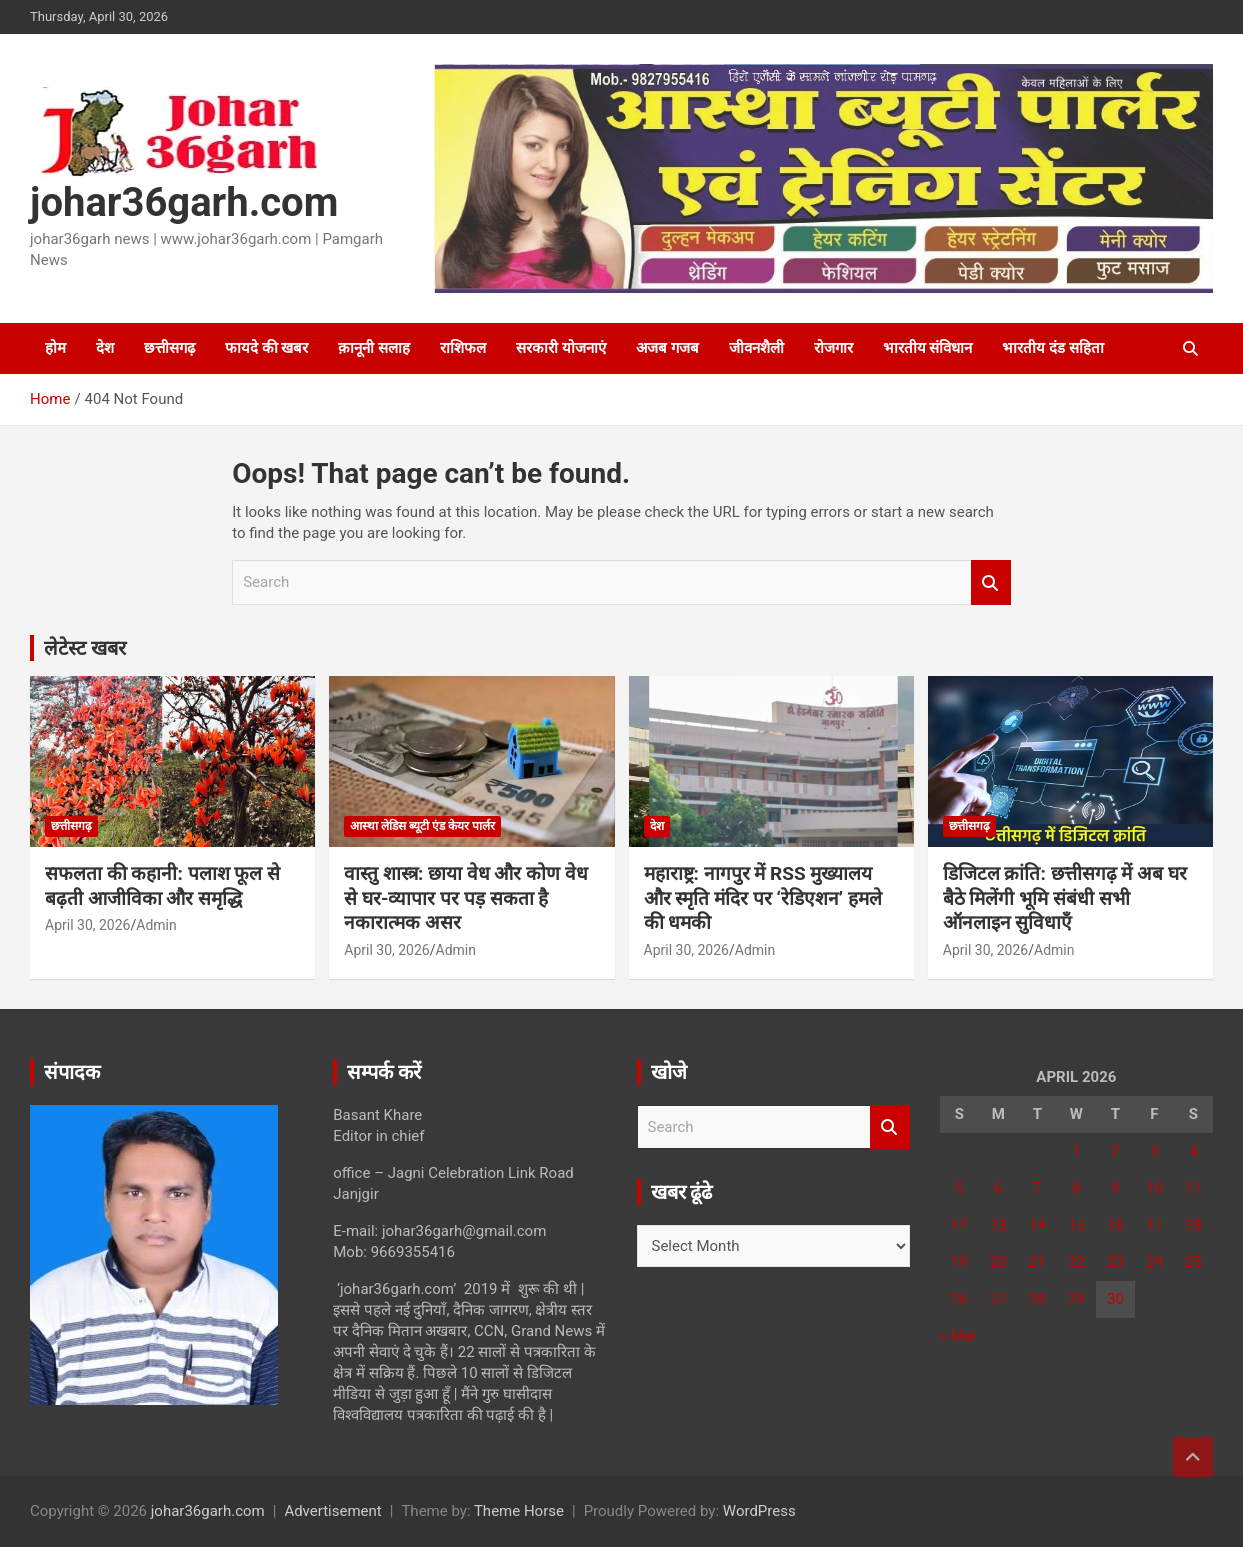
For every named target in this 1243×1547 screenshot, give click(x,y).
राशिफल (463, 348)
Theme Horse (519, 1511)
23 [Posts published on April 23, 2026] (1115, 1262)
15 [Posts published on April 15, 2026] (1076, 1225)
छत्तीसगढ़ (169, 348)
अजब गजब (667, 348)
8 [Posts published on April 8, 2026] (1076, 1188)
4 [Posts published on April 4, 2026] (1193, 1151)
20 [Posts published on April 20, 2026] (998, 1262)
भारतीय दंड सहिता (1052, 348)
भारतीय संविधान (928, 348)
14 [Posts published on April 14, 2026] (1037, 1225)
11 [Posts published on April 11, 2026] (1193, 1188)
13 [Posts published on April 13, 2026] (998, 1225)
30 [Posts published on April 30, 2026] (1115, 1299)
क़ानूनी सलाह (374, 348)
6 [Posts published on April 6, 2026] (998, 1188)
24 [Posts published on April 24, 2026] (1154, 1262)
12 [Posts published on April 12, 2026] (959, 1225)
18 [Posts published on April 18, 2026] (1193, 1225)
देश (105, 348)
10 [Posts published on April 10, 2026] (1154, 1188)
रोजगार (833, 348)
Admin (156, 925)
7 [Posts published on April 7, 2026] (1037, 1188)
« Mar (958, 1336)
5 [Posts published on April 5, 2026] (959, 1188)
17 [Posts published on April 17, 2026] (1154, 1225)
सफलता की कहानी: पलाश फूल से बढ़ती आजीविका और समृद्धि (162, 886)
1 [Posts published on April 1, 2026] (1076, 1151)
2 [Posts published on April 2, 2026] (1115, 1151)
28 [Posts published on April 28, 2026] (1037, 1299)
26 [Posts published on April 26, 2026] (959, 1299)
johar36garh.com (184, 202)
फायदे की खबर (266, 348)
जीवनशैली (756, 348)
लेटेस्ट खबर (85, 648)
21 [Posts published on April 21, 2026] (1037, 1262)
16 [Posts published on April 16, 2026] (1115, 1225)
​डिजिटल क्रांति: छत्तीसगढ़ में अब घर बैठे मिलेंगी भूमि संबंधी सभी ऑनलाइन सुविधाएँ (1065, 898)
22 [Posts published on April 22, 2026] (1076, 1262)
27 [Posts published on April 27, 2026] (998, 1299)
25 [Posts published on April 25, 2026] (1193, 1262)
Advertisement (332, 1511)
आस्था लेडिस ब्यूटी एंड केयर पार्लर (422, 826)
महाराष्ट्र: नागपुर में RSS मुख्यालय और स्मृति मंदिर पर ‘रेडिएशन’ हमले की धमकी (763, 898)
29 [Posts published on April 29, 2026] (1076, 1299)
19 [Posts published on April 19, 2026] (959, 1262)
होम (55, 348)
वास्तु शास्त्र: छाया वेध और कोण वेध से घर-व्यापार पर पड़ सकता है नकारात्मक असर (466, 898)
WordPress (759, 1511)
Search (991, 582)
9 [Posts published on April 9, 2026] (1115, 1188)
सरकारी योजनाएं (561, 348)
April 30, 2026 (87, 925)
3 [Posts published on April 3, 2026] (1154, 1151)
